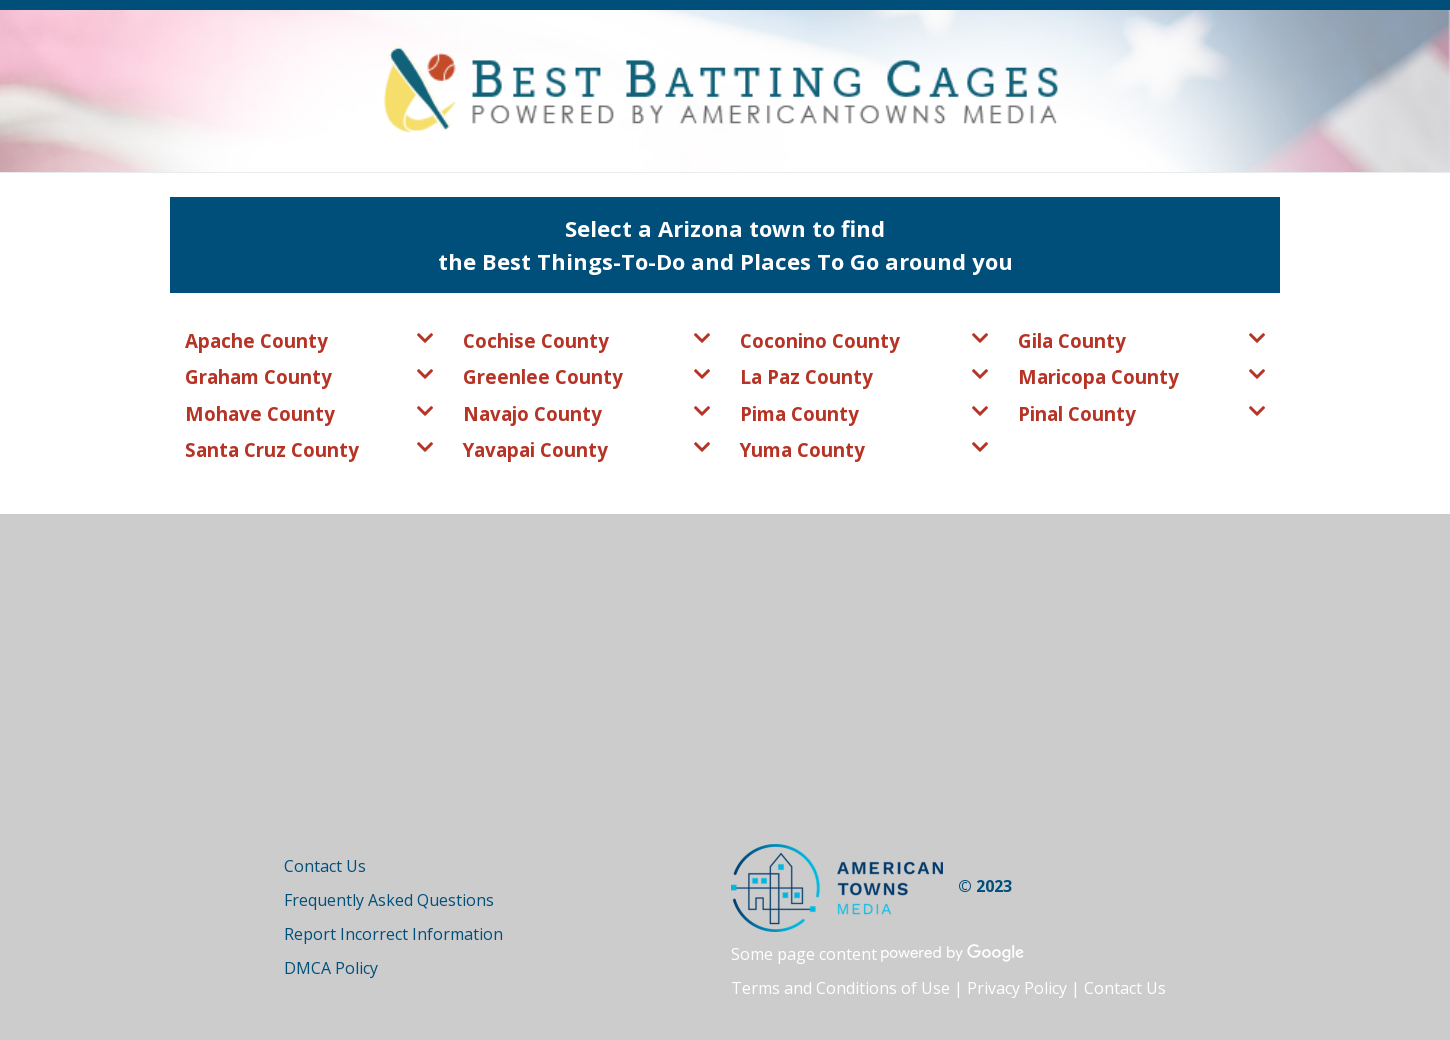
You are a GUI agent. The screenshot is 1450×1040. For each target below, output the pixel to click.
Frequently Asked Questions (389, 900)
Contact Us (325, 866)
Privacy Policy (1017, 988)
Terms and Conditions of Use (840, 988)
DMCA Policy (331, 968)
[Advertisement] (725, 694)
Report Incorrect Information (393, 934)
